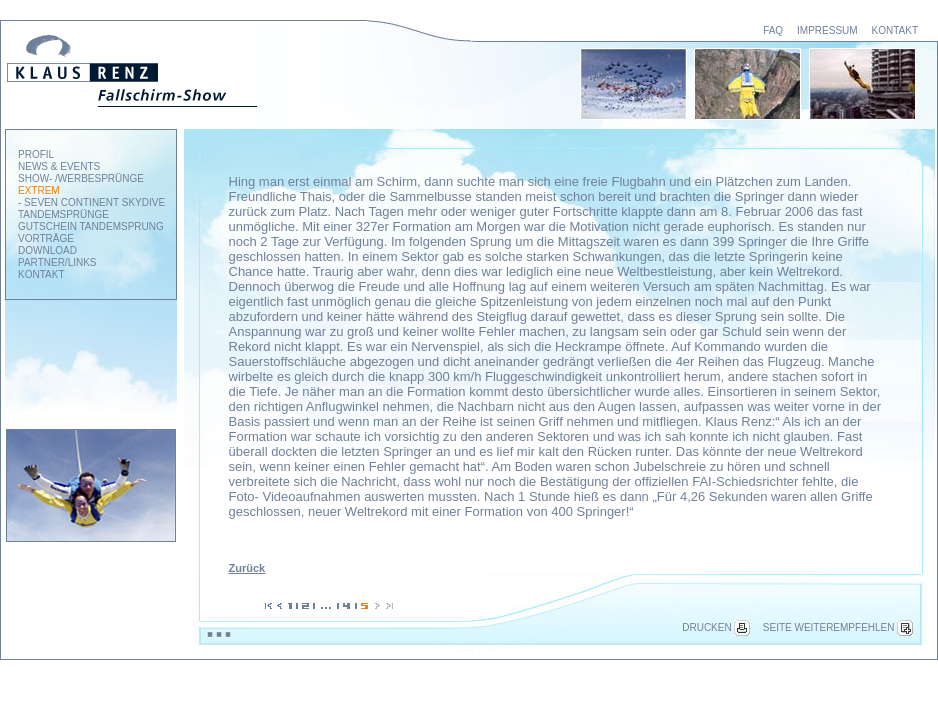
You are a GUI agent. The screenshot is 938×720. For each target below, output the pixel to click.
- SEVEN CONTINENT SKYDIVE (91, 202)
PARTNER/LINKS (57, 262)
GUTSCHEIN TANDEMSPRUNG (91, 226)
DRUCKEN (715, 627)
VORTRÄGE (46, 238)
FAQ (773, 30)
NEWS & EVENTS (59, 166)
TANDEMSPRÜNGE (63, 214)
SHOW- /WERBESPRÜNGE (81, 178)
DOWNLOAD (47, 250)
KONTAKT (895, 30)
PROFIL (36, 154)
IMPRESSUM (827, 30)
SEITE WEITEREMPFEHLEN (838, 627)
